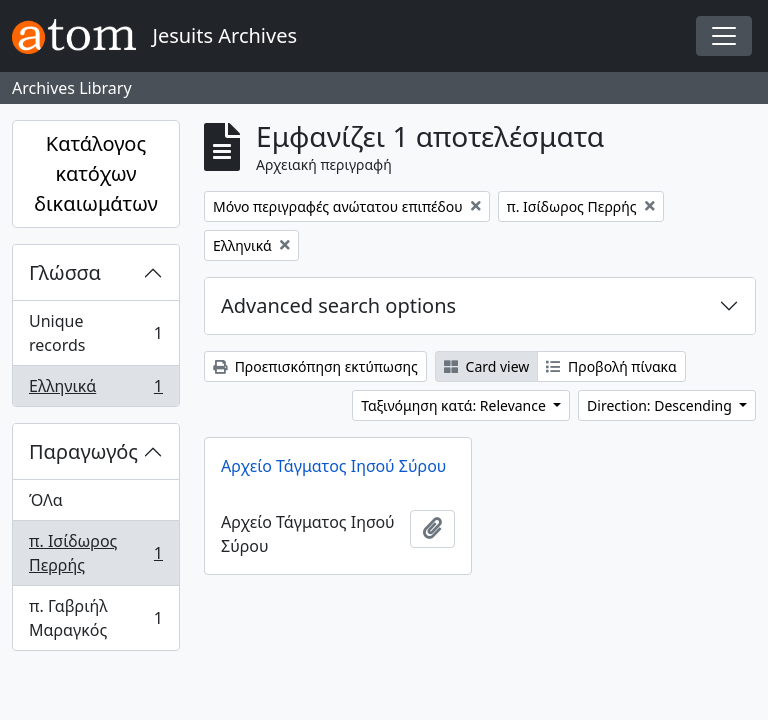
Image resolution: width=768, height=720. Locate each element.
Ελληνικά (95, 390)
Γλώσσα (65, 272)
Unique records (95, 333)
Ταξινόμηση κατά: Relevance (455, 405)
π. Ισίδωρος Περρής (95, 553)
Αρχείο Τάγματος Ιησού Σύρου (333, 466)
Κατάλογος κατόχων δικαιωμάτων (96, 173)
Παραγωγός (83, 451)
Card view (486, 366)
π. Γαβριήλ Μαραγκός (95, 618)
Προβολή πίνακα (611, 366)
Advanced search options (338, 305)
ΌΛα (46, 500)
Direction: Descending (661, 405)
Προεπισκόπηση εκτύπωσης (315, 366)
